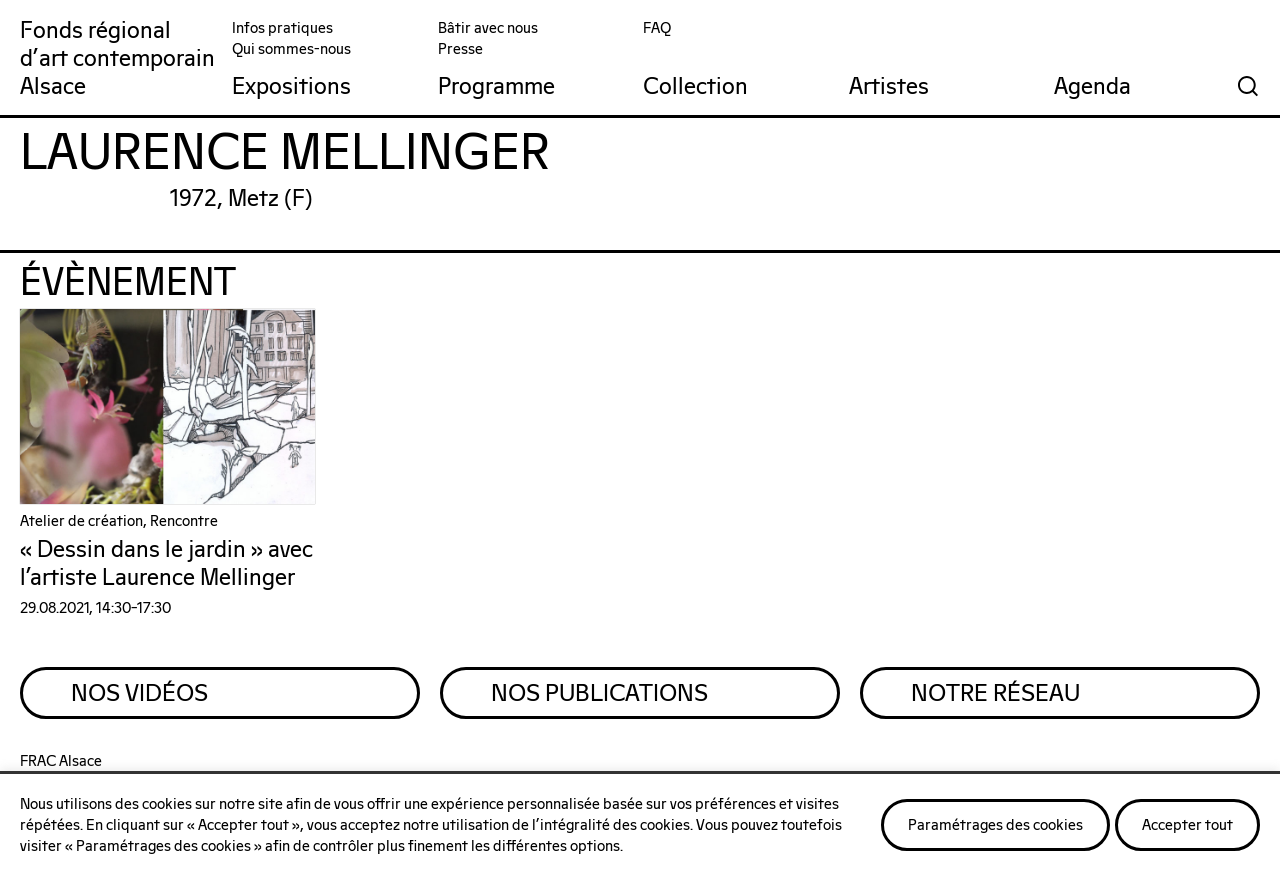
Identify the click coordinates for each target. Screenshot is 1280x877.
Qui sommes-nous (291, 49)
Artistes (889, 87)
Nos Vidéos (139, 694)
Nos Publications (599, 694)
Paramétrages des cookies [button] (995, 825)
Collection (695, 87)
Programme (496, 87)
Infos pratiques (282, 28)
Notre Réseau (995, 694)
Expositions (291, 87)
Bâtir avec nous (488, 28)
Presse (460, 49)
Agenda (1092, 87)
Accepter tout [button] (1187, 825)
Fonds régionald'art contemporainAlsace (117, 59)
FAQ (657, 28)
